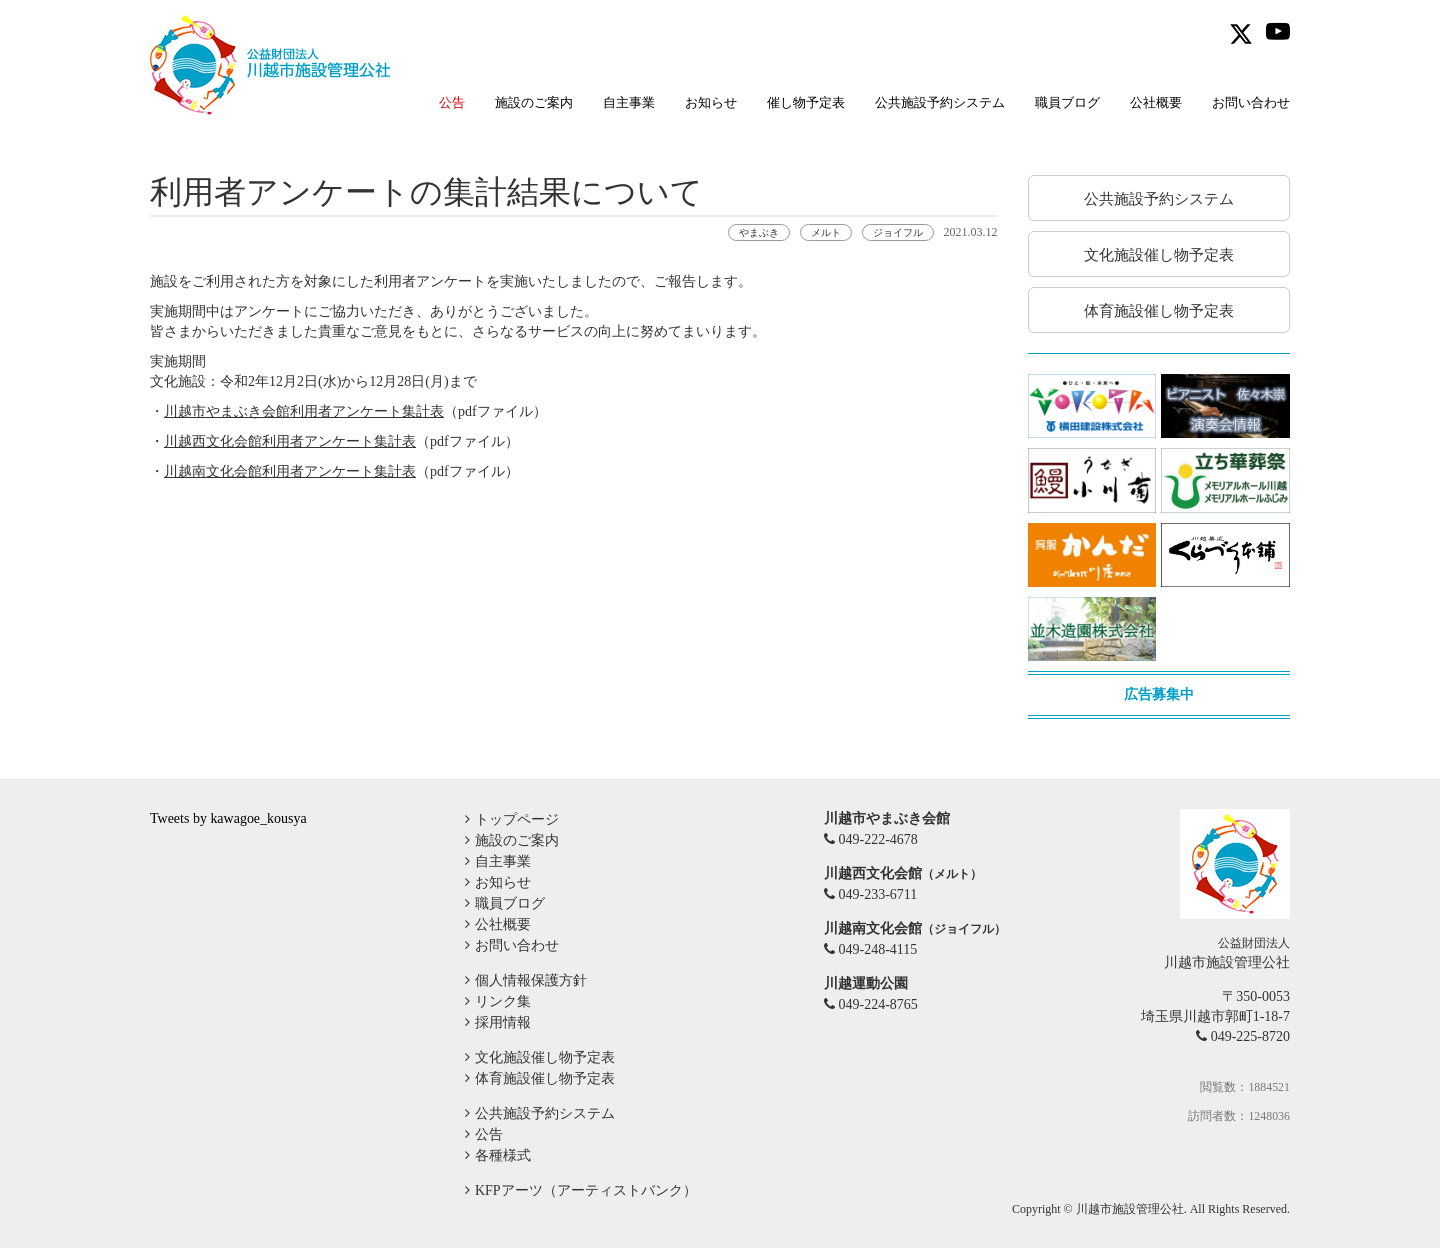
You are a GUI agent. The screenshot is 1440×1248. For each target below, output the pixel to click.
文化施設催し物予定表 (545, 1057)
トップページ (517, 819)
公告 (489, 1134)
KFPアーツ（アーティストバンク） (586, 1190)
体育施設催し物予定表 (545, 1078)
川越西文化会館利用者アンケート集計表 (290, 441)
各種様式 (503, 1155)
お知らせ (711, 102)
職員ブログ (1067, 102)
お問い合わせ (1251, 102)
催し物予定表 (806, 102)
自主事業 (629, 102)
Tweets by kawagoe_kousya (228, 818)
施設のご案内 (534, 102)
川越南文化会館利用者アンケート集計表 (290, 471)
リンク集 (503, 1001)
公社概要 (1156, 102)
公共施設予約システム (940, 102)
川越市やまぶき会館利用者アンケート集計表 (304, 411)
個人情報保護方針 (531, 980)
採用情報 (503, 1022)
